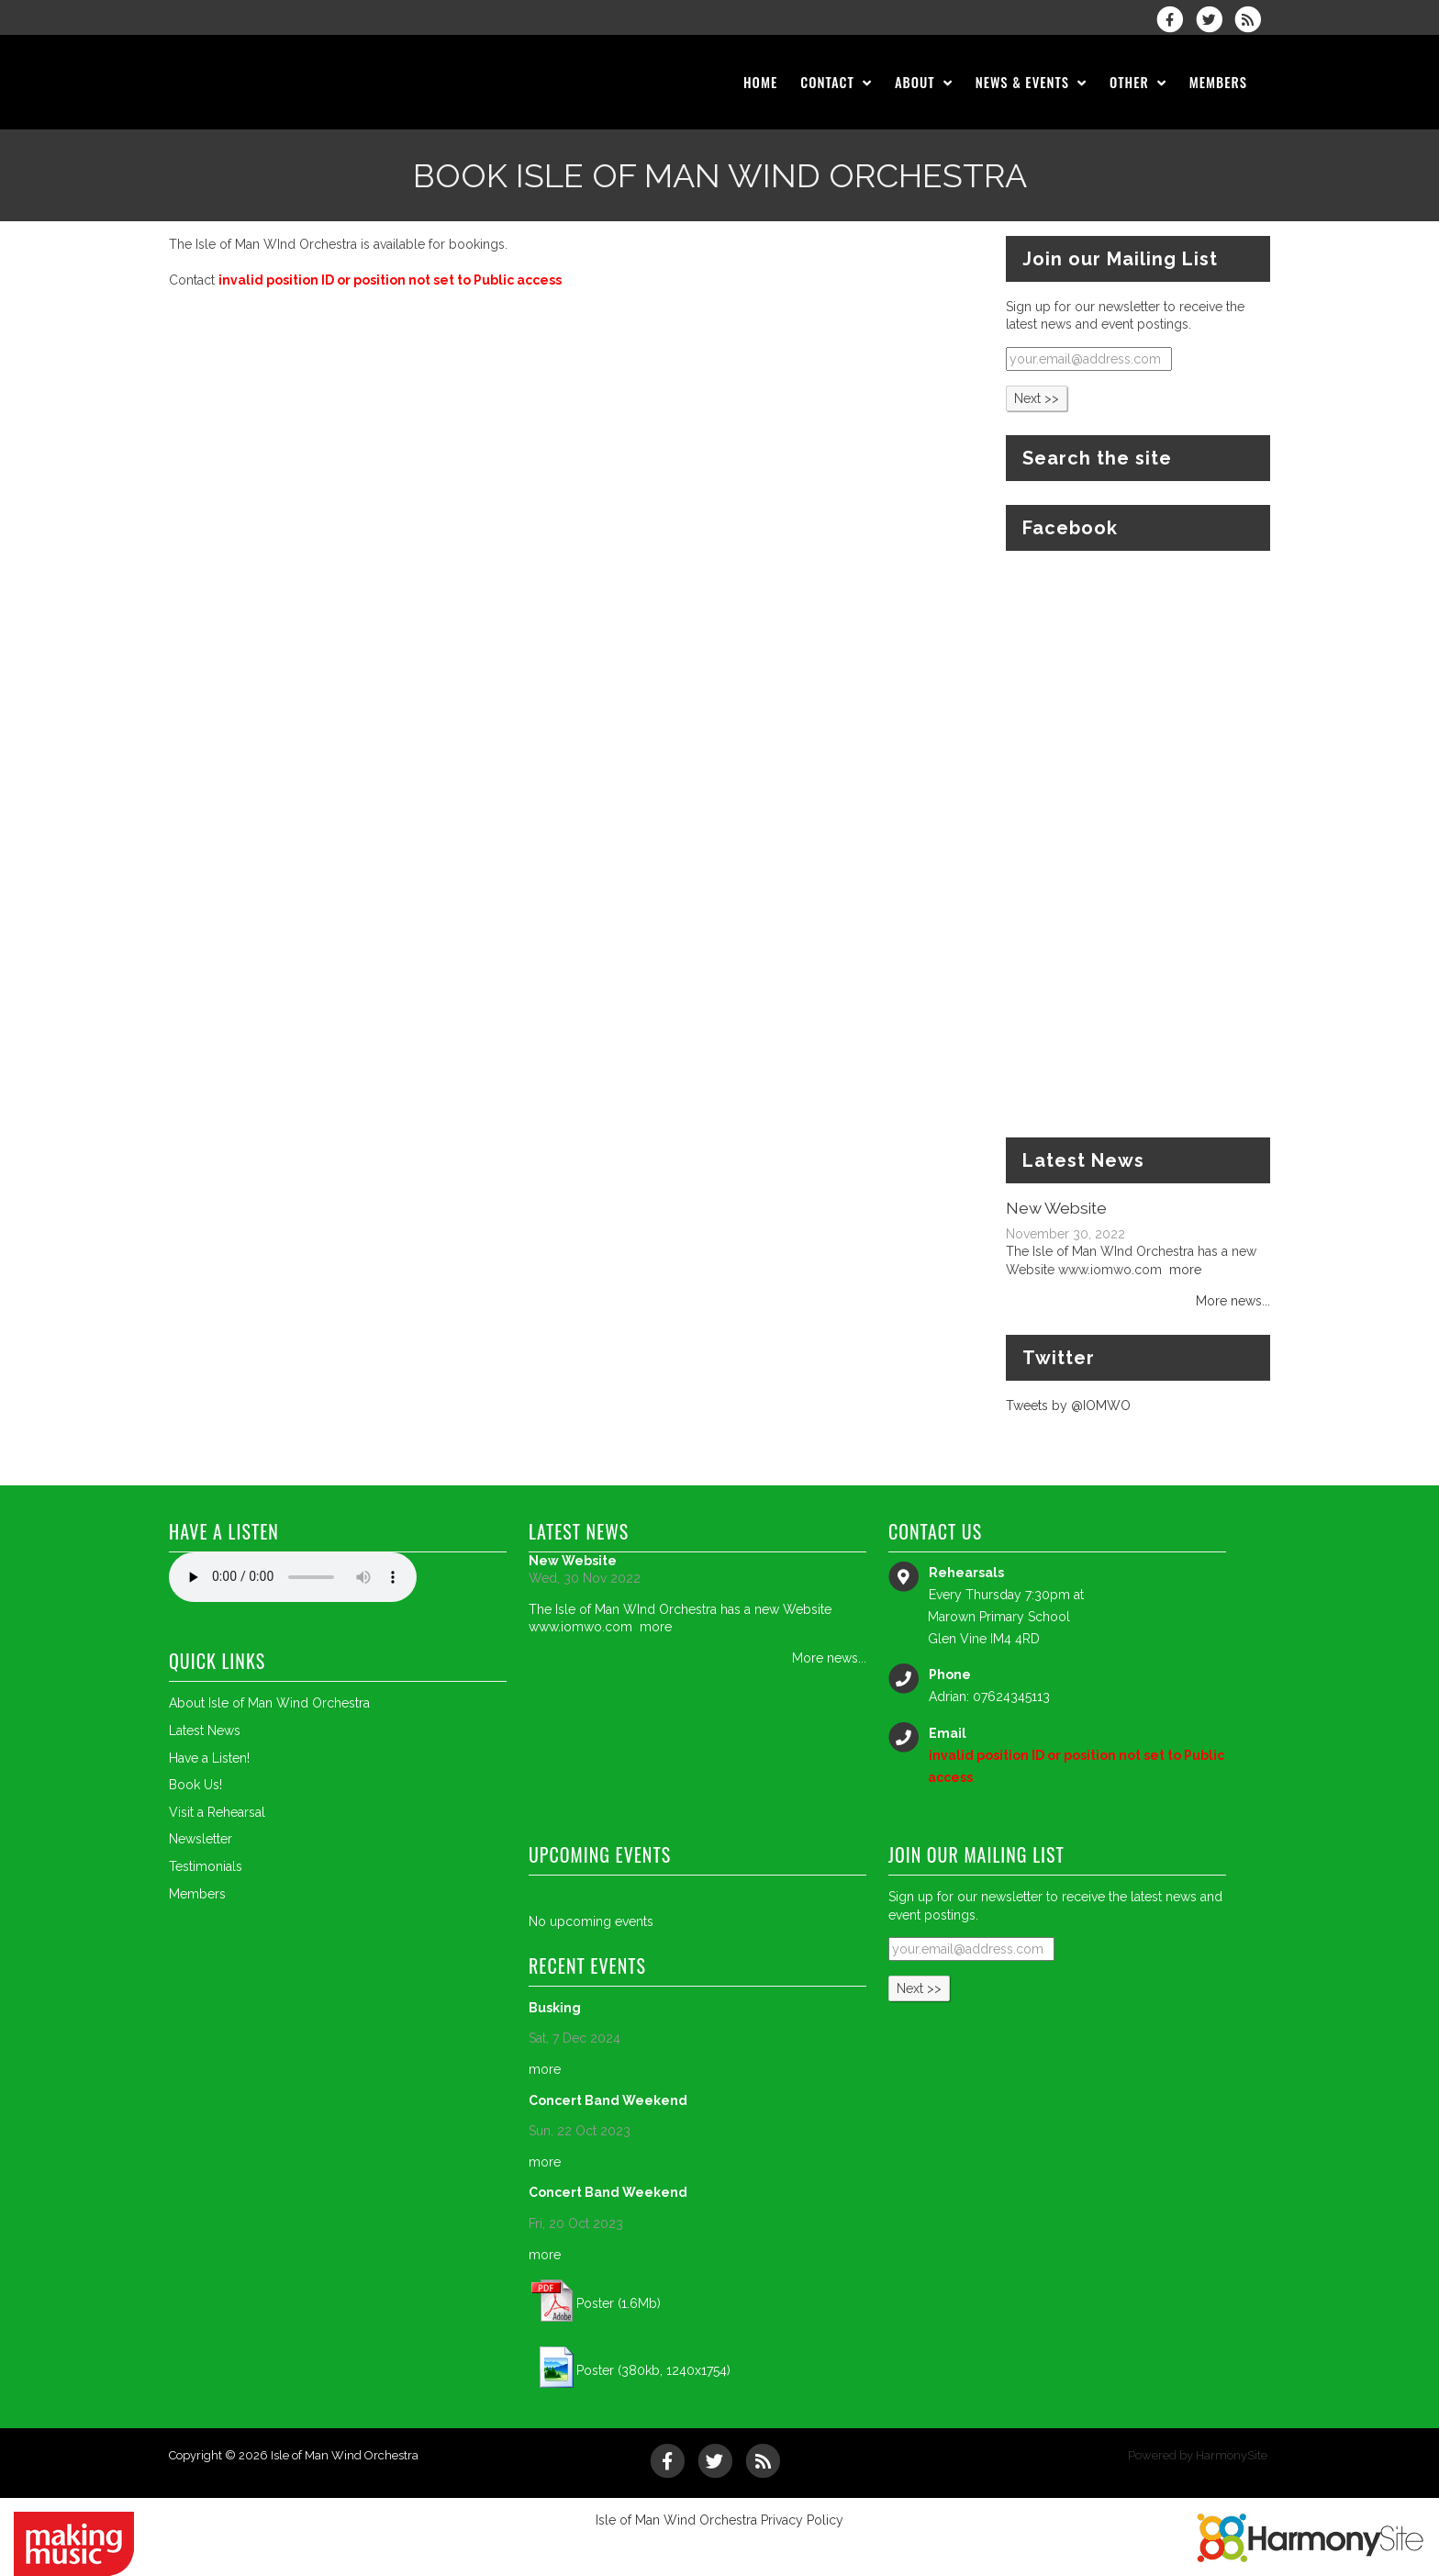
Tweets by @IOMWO (1068, 1405)
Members (197, 1894)
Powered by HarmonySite (1197, 2455)
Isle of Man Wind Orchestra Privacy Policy (719, 2520)
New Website (1056, 1208)
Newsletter (200, 1838)
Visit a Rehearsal (217, 1812)
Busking (555, 2007)
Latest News (204, 1730)
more (1185, 1269)
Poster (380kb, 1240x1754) (653, 2370)
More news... (1233, 1301)
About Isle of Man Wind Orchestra (269, 1703)
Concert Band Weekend (608, 2100)
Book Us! (195, 1784)
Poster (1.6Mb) (618, 2303)
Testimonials (205, 1866)
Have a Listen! (209, 1758)
